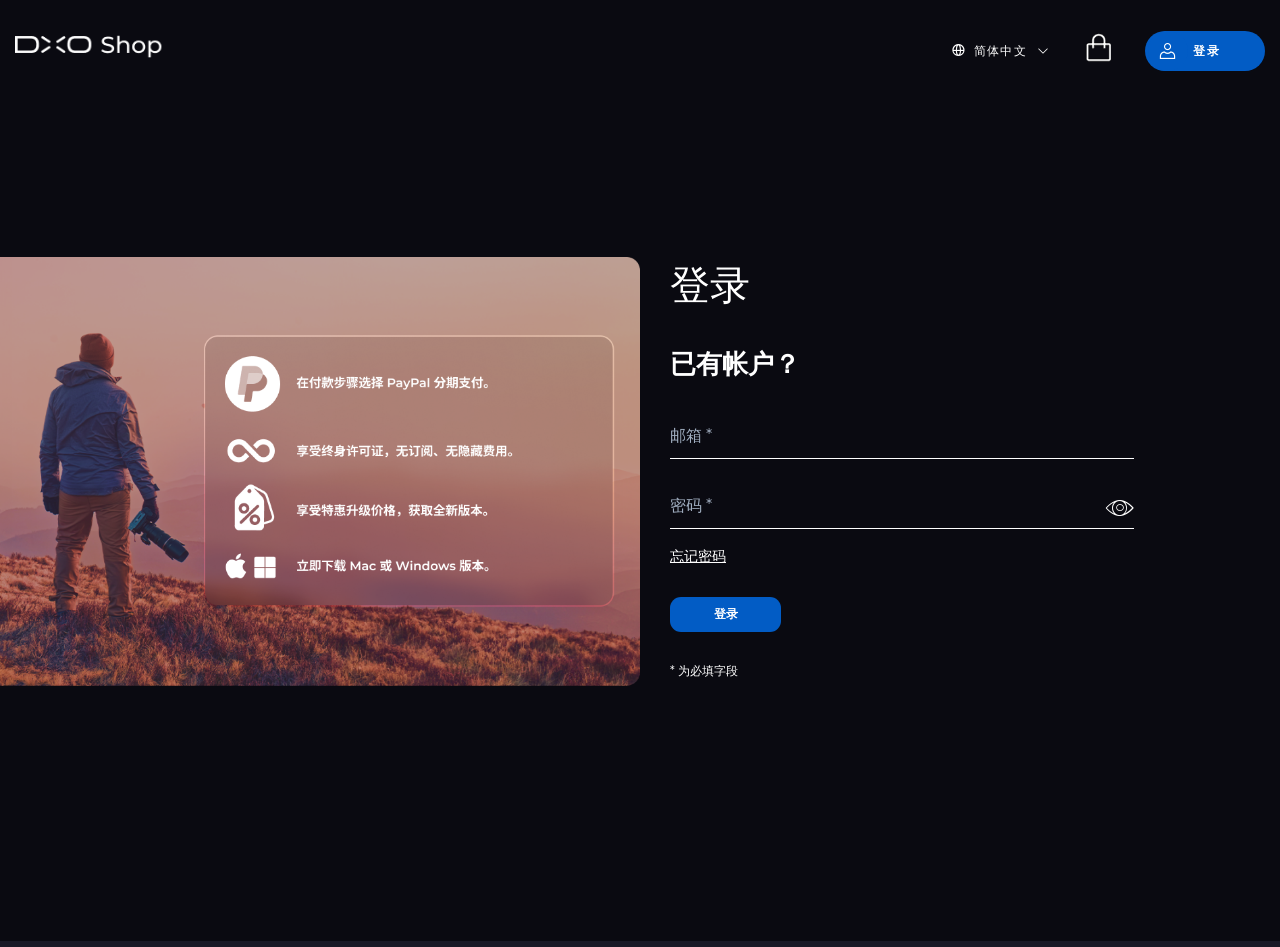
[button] (1012, 51)
